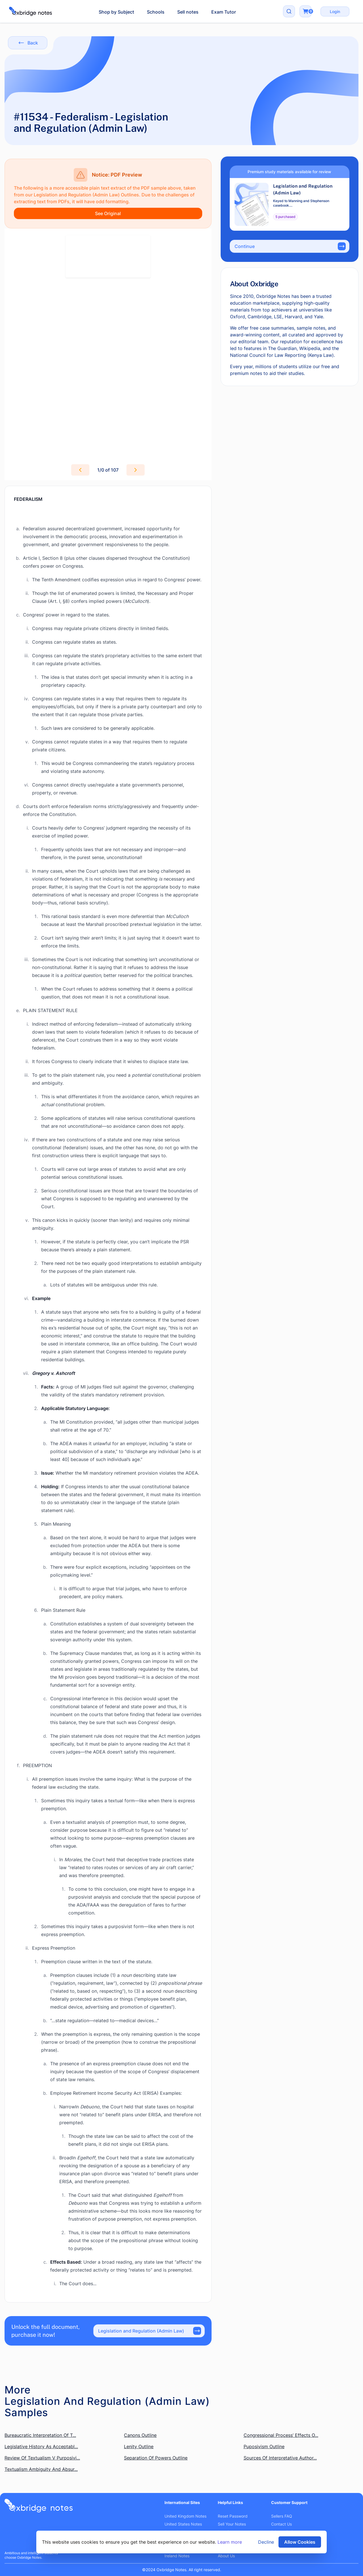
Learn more (230, 2542)
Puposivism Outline (264, 2446)
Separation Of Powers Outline (155, 2458)
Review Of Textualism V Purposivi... (42, 2458)
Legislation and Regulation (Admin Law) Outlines (86, 195)
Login (335, 11)
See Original (108, 213)
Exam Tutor (223, 12)
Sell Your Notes (232, 2524)
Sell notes (188, 12)
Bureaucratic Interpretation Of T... (40, 2435)
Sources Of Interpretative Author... (280, 2458)
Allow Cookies (299, 2542)
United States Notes (183, 2524)
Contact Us (281, 2524)
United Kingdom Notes (185, 2516)
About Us (226, 2555)
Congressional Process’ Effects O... (281, 2435)
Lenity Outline (138, 2446)
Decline (266, 2542)
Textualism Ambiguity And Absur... (41, 2469)
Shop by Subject (116, 12)
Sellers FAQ (281, 2516)
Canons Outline (140, 2435)
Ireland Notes (176, 2555)
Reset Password (233, 2516)
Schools (155, 12)
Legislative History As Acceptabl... (41, 2446)
